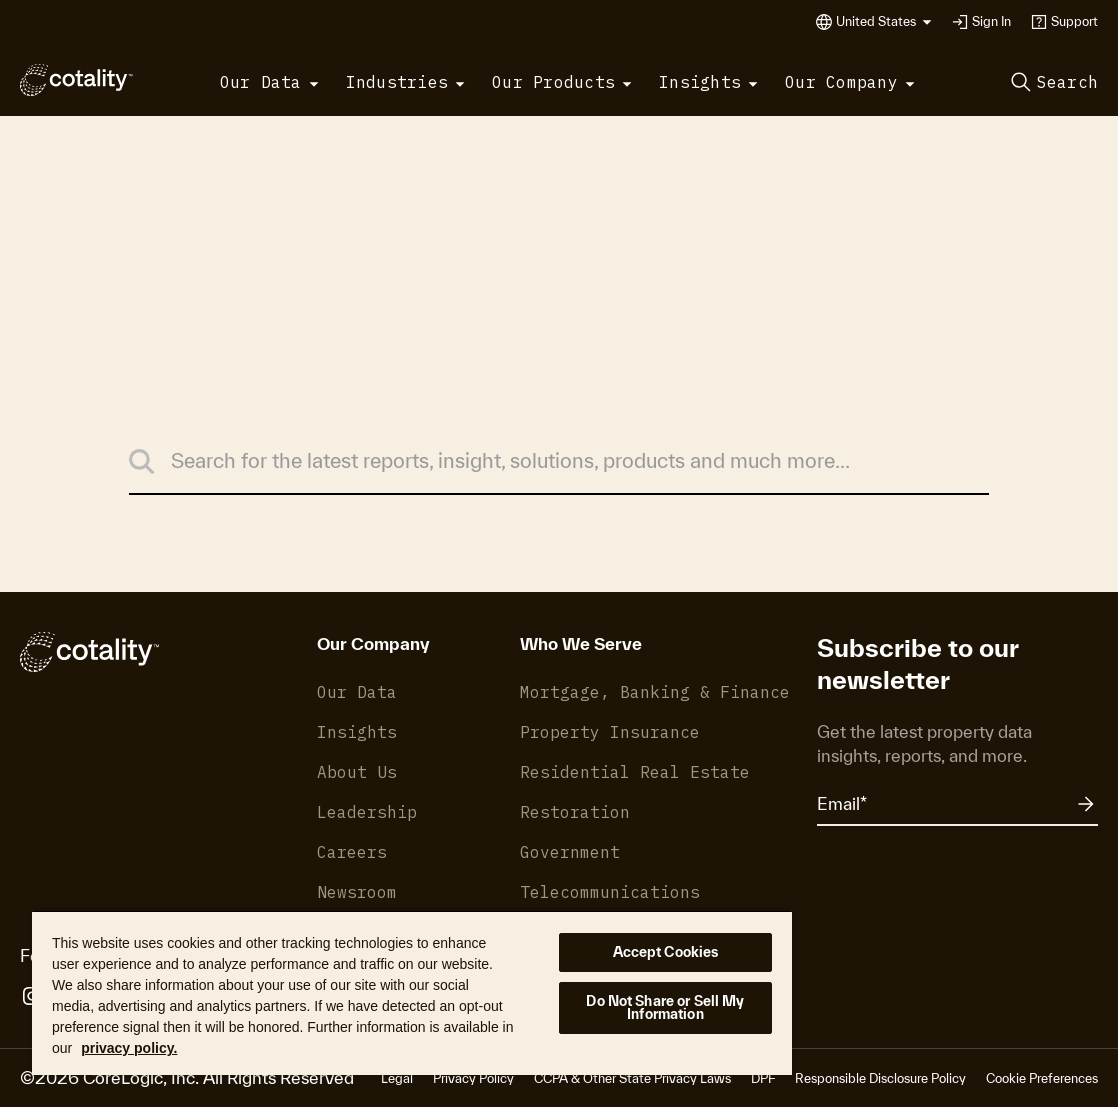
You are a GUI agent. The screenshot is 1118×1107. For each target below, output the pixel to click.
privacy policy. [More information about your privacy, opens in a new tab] (129, 1048)
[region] (412, 992)
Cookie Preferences (1042, 1078)
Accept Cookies (666, 952)
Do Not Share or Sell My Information (665, 1007)
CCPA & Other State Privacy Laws (632, 1078)
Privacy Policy (473, 1078)
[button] (884, 22)
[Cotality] (76, 80)
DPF (763, 1078)
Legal (397, 1078)
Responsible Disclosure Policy (880, 1078)
